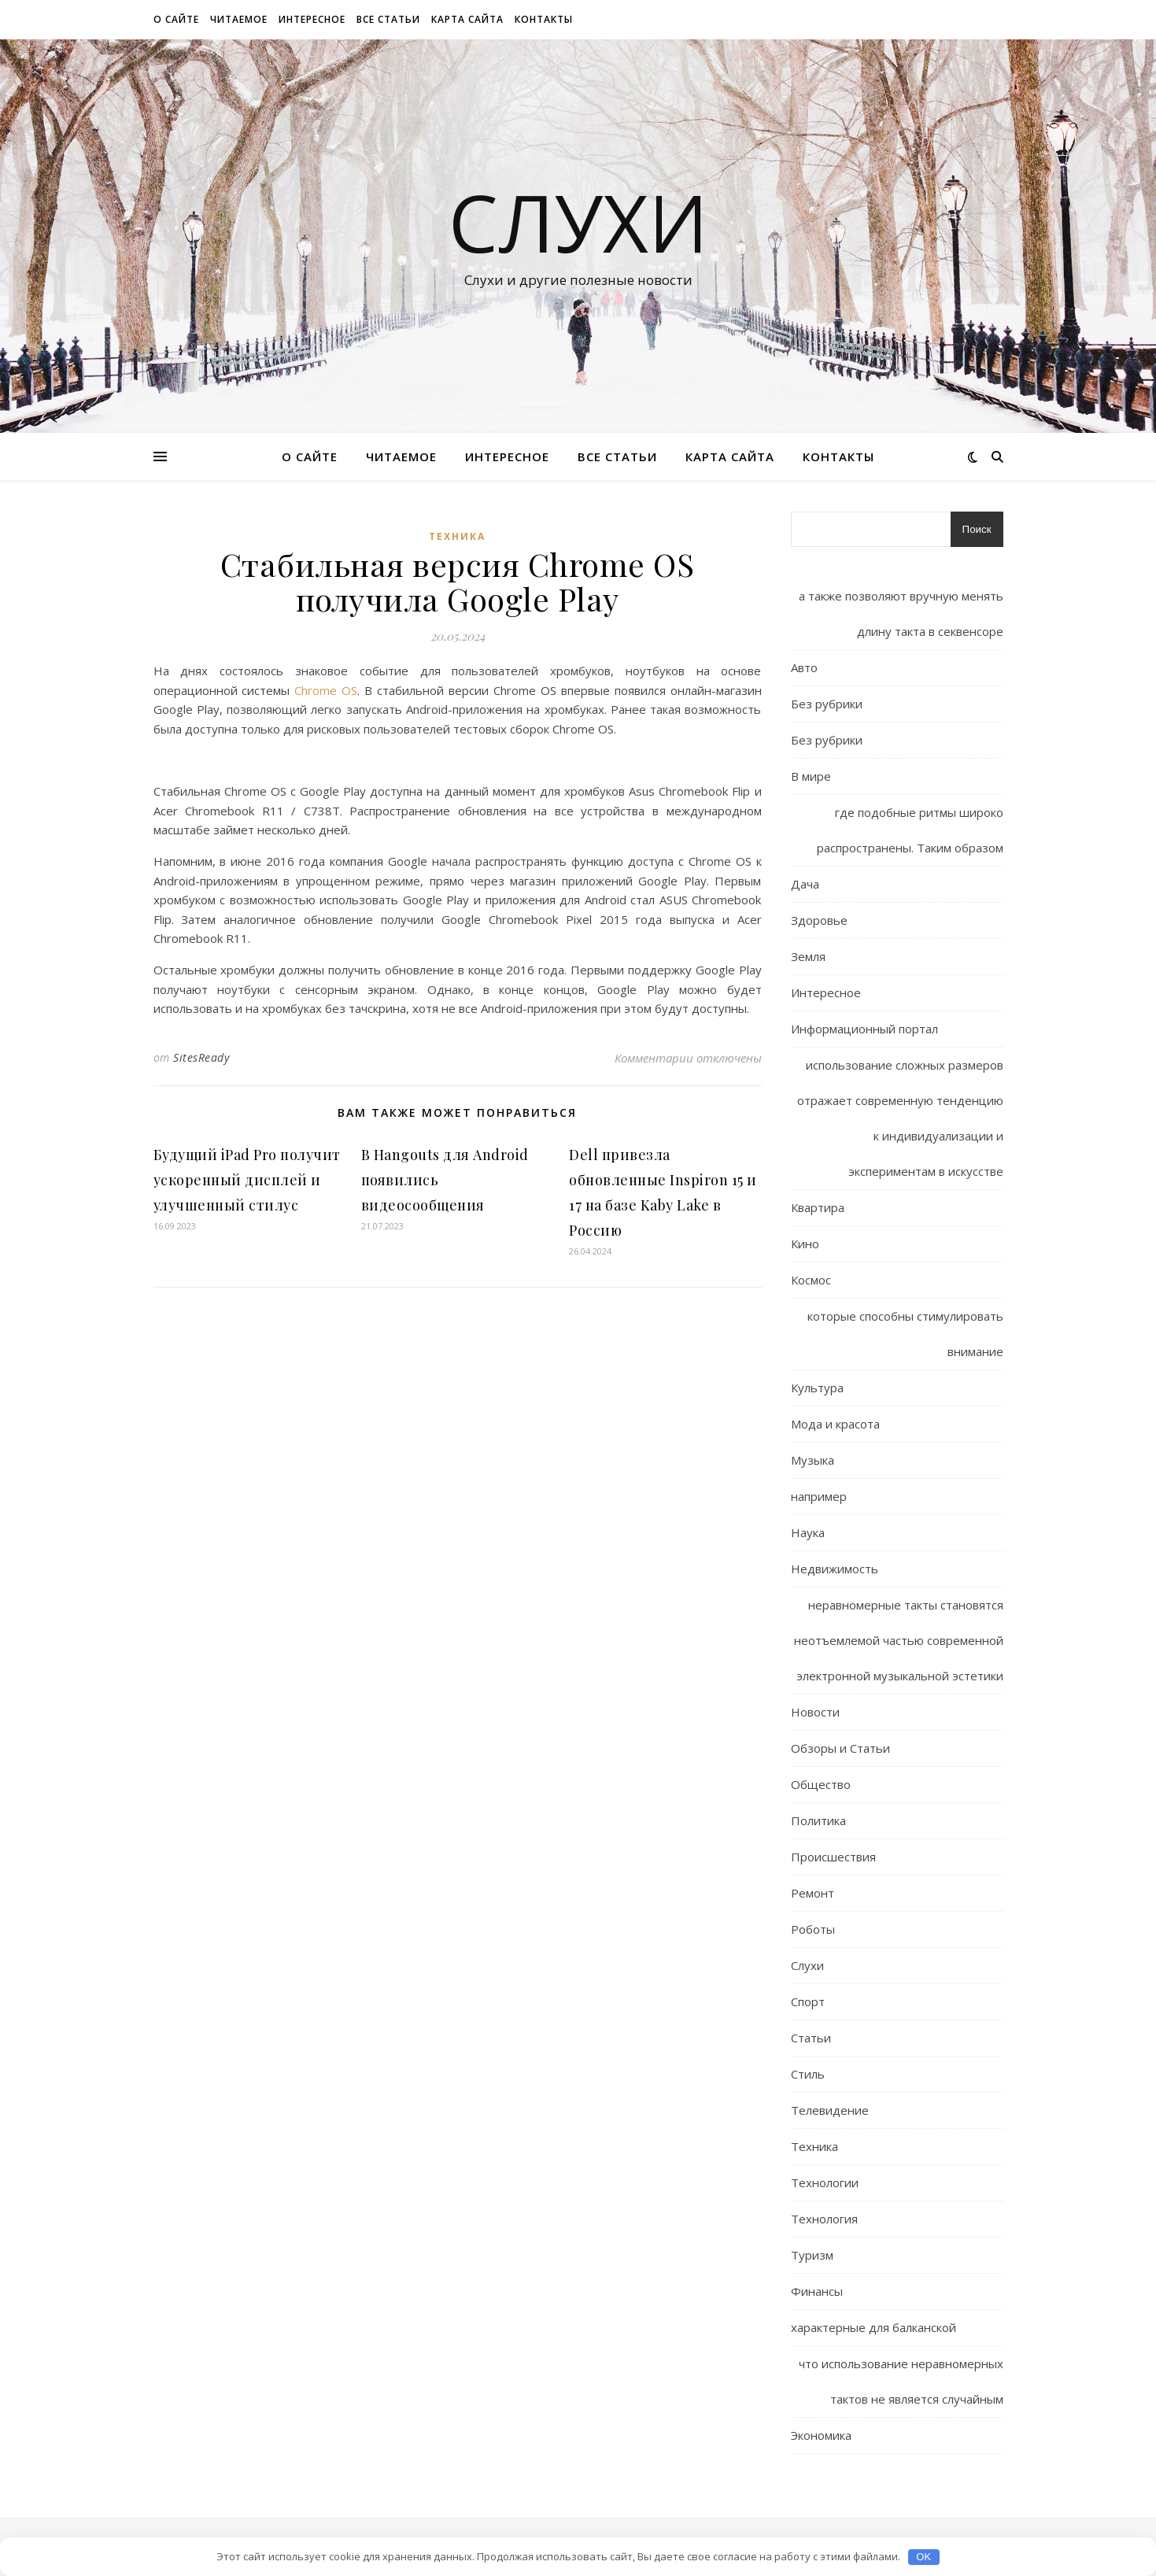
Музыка (812, 1460)
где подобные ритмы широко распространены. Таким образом (910, 830)
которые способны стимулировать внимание (905, 1333)
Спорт (808, 2001)
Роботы (813, 1929)
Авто (804, 667)
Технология (824, 2219)
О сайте (176, 19)
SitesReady (201, 1057)
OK (923, 2557)
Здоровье (819, 920)
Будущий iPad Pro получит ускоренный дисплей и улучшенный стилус (247, 1179)
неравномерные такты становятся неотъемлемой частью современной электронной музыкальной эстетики (898, 1640)
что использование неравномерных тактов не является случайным (901, 2381)
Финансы (817, 2291)
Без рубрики (826, 703)
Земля (808, 956)
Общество (821, 1784)
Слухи (578, 222)
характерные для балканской (873, 2327)
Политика (818, 1820)
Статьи (811, 2038)
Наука (808, 1532)
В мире (811, 776)
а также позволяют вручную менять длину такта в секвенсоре (901, 613)
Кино (805, 1243)
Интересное (312, 19)
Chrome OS (325, 690)
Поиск (977, 529)
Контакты (544, 19)
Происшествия (833, 1857)
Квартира (817, 1207)
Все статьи (388, 19)
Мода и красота (835, 1424)
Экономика (821, 2435)
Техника (457, 536)
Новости (815, 1712)
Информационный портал (864, 1029)
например (819, 1496)
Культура (817, 1387)
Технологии (825, 2182)
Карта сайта (467, 19)
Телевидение (830, 2110)
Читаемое (239, 19)
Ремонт (812, 1893)
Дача (805, 884)
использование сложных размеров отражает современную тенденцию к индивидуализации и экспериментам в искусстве (900, 1118)
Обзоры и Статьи (840, 1748)
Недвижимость (834, 1568)
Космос (811, 1280)
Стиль (808, 2074)
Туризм (812, 2255)
